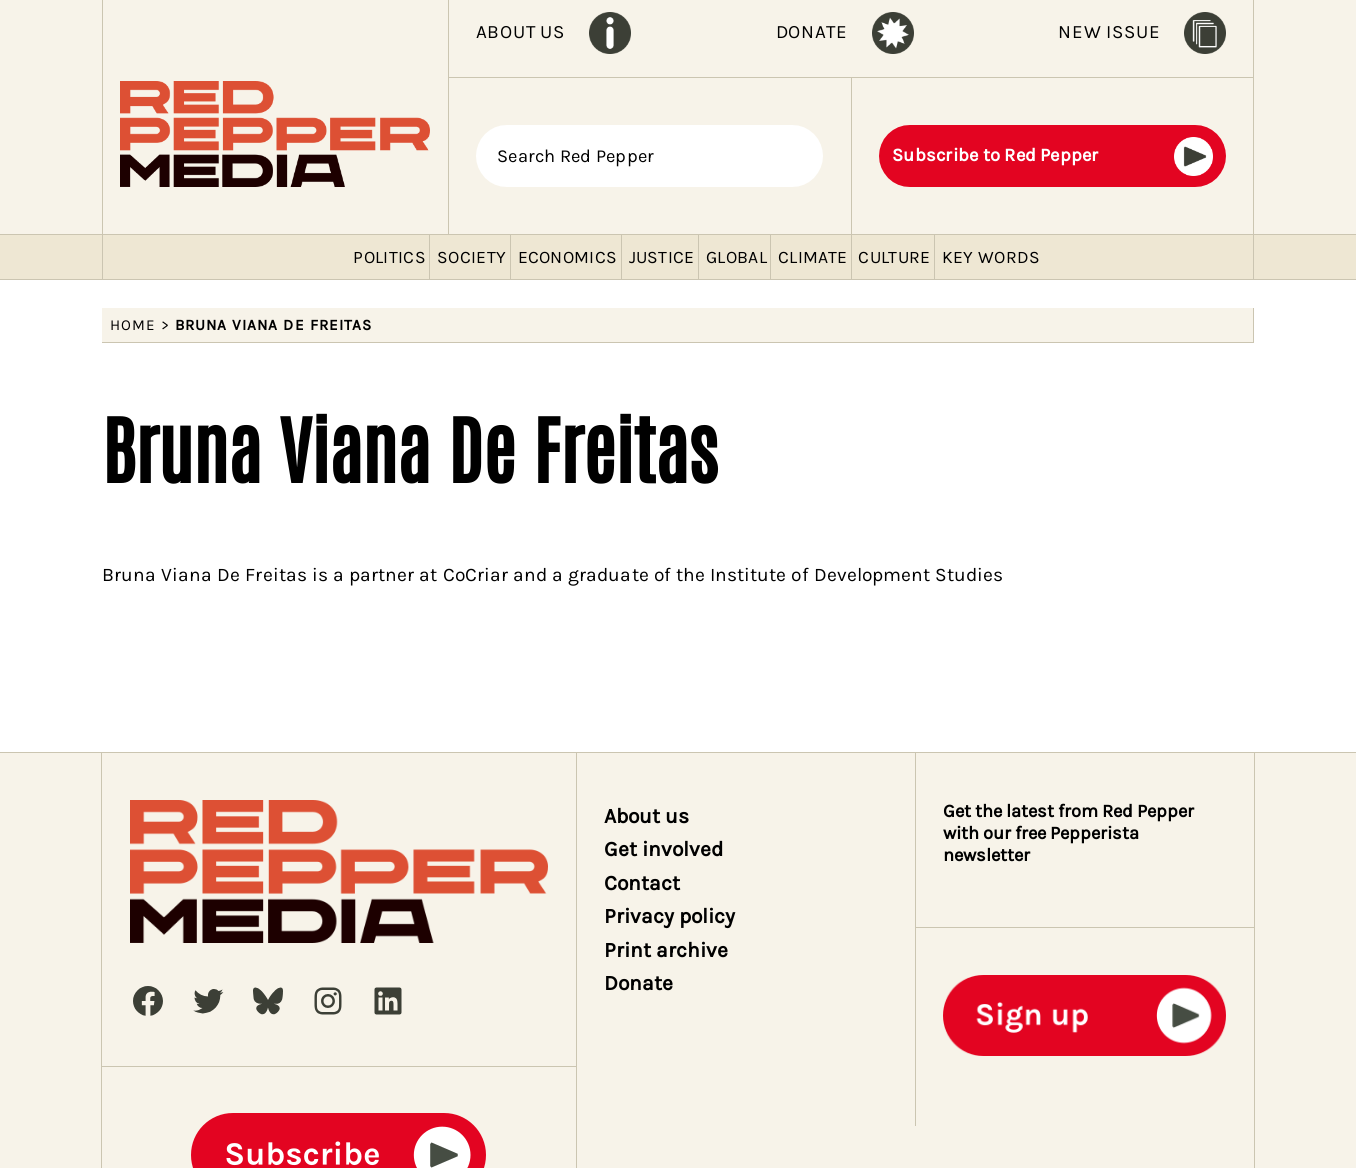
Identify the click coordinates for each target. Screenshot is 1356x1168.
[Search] (797, 155)
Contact (642, 883)
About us (646, 816)
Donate (638, 983)
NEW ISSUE (1109, 32)
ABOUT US (520, 32)
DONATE (812, 32)
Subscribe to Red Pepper (995, 155)
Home (133, 325)
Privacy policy (670, 916)
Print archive (666, 950)
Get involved (664, 849)
